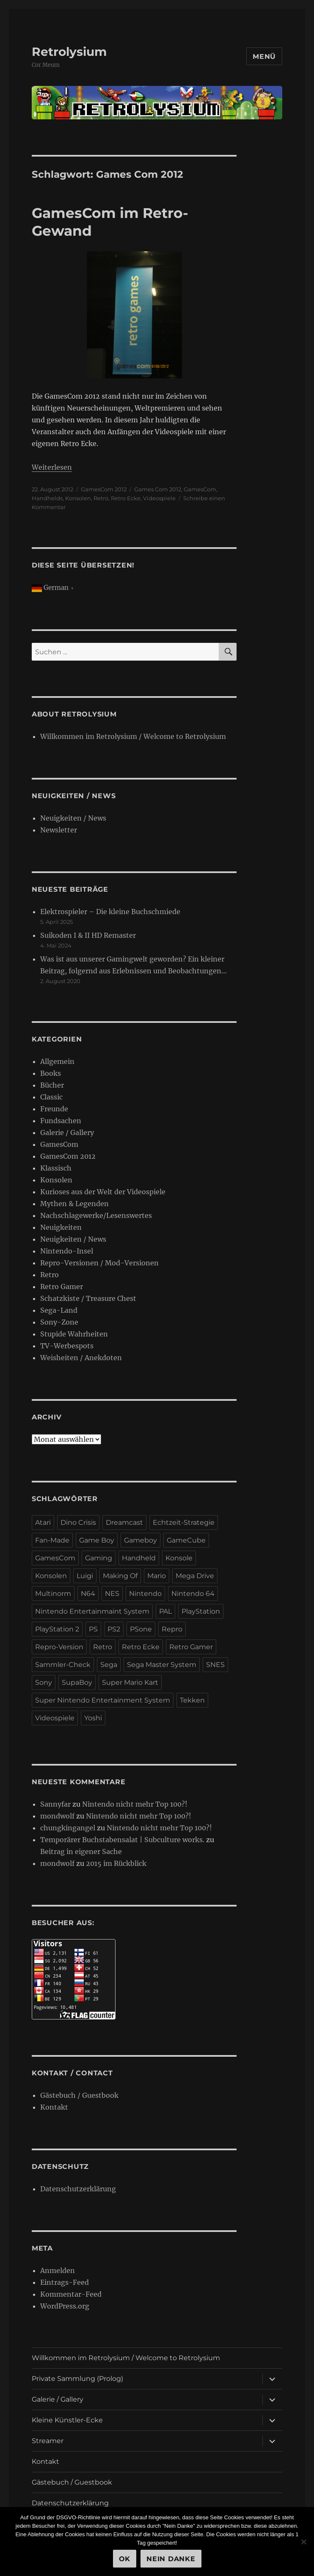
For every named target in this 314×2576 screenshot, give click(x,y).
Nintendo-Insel (66, 1251)
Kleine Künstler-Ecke (67, 2420)
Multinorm (53, 1594)
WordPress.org (64, 2306)
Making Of (120, 1576)
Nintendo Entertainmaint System (92, 1611)
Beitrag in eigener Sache (81, 1851)
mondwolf (57, 1816)
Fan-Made (52, 1540)
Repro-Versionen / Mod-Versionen (99, 1263)
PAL (165, 1611)
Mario (156, 1576)
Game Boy (96, 1540)
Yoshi (93, 1718)
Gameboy (140, 1540)
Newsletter (58, 830)
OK (125, 2559)
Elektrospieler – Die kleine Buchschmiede (110, 911)
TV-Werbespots (67, 1346)
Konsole (179, 1558)
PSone (141, 1629)
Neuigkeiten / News (73, 818)
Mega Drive (195, 1576)
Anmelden (57, 2270)
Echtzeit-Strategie (184, 1522)
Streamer (47, 2441)
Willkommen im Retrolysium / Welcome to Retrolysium (133, 736)
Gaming (98, 1558)
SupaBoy (77, 1682)
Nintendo (145, 1594)
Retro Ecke (125, 498)
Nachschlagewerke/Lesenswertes (96, 1215)
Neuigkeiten (61, 1227)
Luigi (85, 1576)
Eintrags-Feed (64, 2282)
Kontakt (54, 2107)
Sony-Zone (59, 1322)
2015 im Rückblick (116, 1863)
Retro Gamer (61, 1286)
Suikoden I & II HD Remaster (88, 935)
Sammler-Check (63, 1665)
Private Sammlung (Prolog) (77, 2379)
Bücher (52, 1085)
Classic (51, 1097)
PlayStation (201, 1611)
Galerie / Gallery (67, 1132)
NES (112, 1594)
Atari (43, 1522)
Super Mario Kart (130, 1682)
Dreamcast (124, 1522)
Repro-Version (59, 1647)
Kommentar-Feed (71, 2294)
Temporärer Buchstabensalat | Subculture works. (122, 1839)
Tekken (192, 1700)
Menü (264, 56)
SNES (215, 1665)
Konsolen (78, 498)
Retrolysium (69, 51)
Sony (43, 1682)
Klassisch (56, 1168)
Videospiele (159, 498)
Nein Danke (171, 2559)
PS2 (113, 1629)
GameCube (186, 1540)
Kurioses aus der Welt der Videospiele (102, 1191)
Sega (108, 1665)
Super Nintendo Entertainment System (102, 1700)
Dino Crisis (78, 1522)
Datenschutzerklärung (78, 2189)
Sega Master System (161, 1665)
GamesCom (200, 489)
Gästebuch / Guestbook (79, 2095)
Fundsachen (60, 1120)
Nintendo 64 (193, 1594)
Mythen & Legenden (74, 1203)
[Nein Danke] (303, 2541)
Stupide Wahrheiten (74, 1334)
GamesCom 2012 (104, 489)
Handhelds (47, 498)
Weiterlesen (52, 467)
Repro (172, 1629)
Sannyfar (55, 1804)
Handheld (139, 1558)
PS (93, 1629)
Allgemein (57, 1061)
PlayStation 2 (57, 1629)
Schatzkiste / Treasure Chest (88, 1298)
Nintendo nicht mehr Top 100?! (134, 1804)
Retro (101, 498)
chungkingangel (67, 1828)
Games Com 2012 (157, 489)
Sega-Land (58, 1310)
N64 (88, 1594)
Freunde (54, 1109)
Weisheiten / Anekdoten (81, 1357)
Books (50, 1073)
